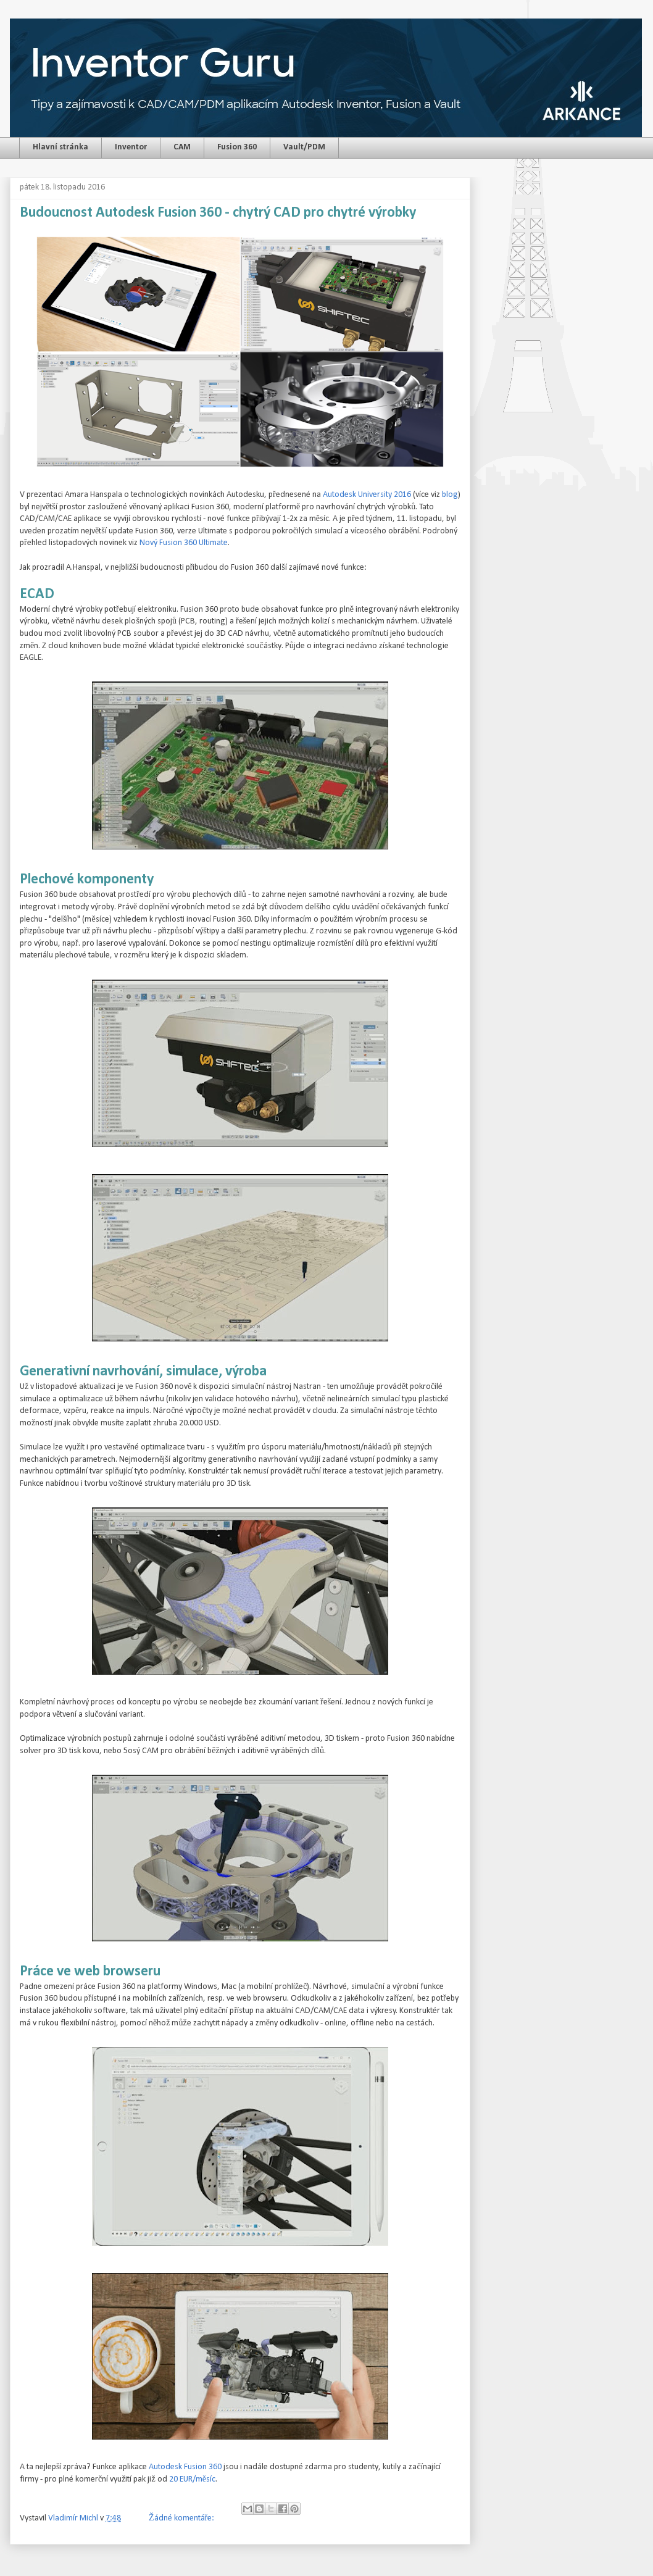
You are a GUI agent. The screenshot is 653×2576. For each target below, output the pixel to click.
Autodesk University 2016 (367, 494)
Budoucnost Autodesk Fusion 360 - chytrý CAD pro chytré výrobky (218, 213)
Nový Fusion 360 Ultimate (183, 543)
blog (450, 494)
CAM (182, 147)
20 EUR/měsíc (192, 2479)
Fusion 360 (237, 147)
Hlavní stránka (60, 147)
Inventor (131, 147)
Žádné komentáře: (182, 2518)
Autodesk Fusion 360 (185, 2467)
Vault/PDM (304, 147)
